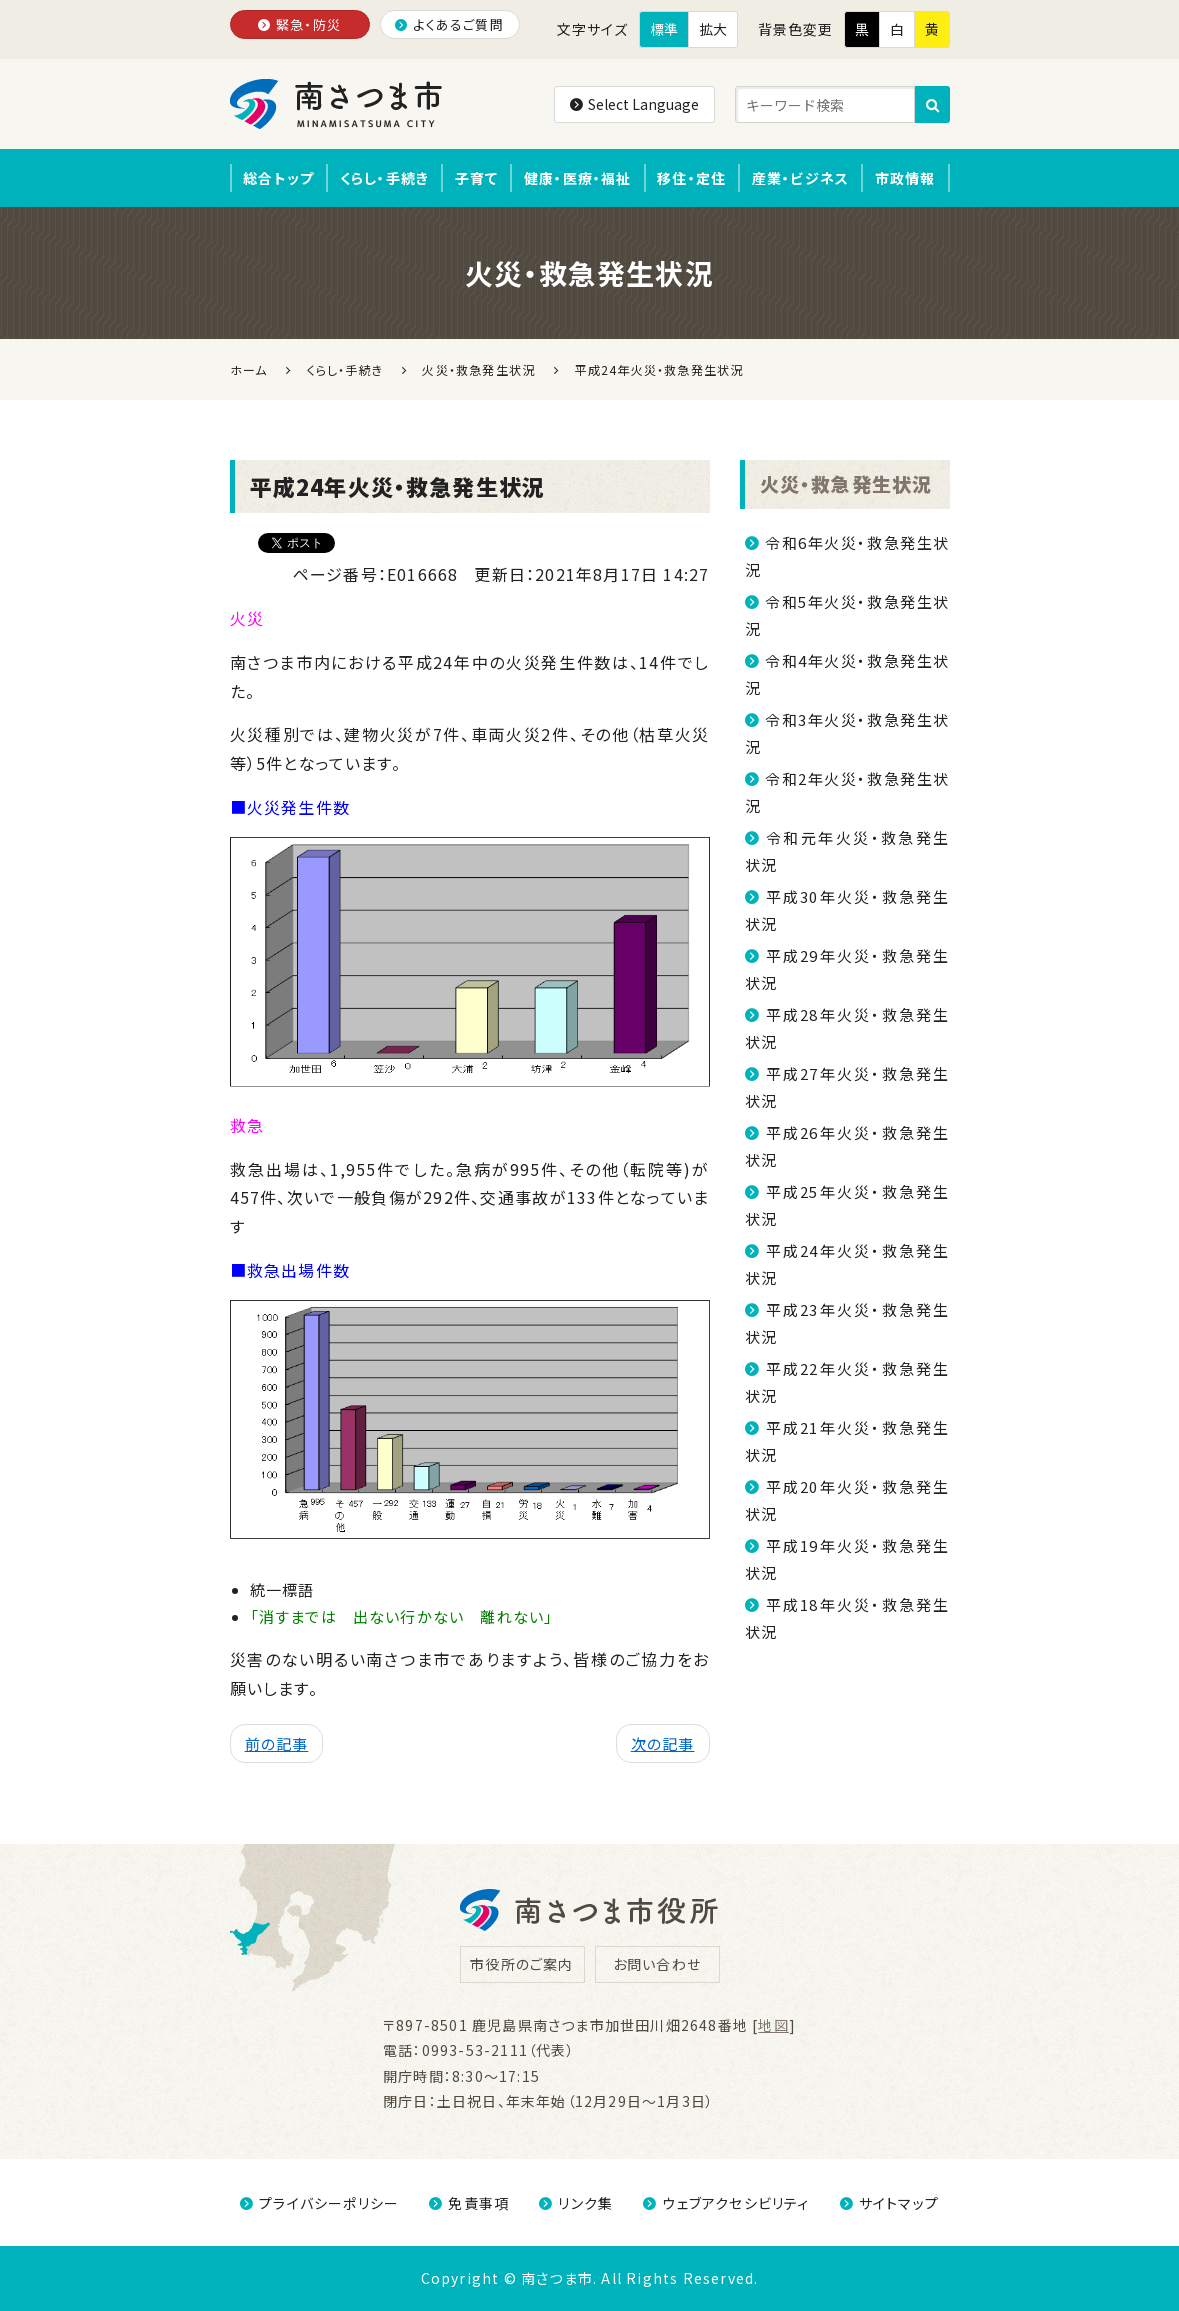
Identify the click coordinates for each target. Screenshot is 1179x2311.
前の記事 (277, 1743)
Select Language (634, 104)
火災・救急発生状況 (846, 483)
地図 (773, 2025)
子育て (477, 178)
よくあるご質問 (449, 24)
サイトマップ (889, 2203)
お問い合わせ (657, 1964)
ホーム (249, 369)
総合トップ (278, 178)
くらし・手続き (384, 178)
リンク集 (576, 2203)
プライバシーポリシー (319, 2203)
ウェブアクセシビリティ (726, 2203)
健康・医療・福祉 (578, 178)
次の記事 (663, 1743)
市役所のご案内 (521, 1964)
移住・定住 (691, 178)
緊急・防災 (299, 24)
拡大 (713, 29)
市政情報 (905, 178)
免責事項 (469, 2203)
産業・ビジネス (800, 178)
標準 (664, 29)
